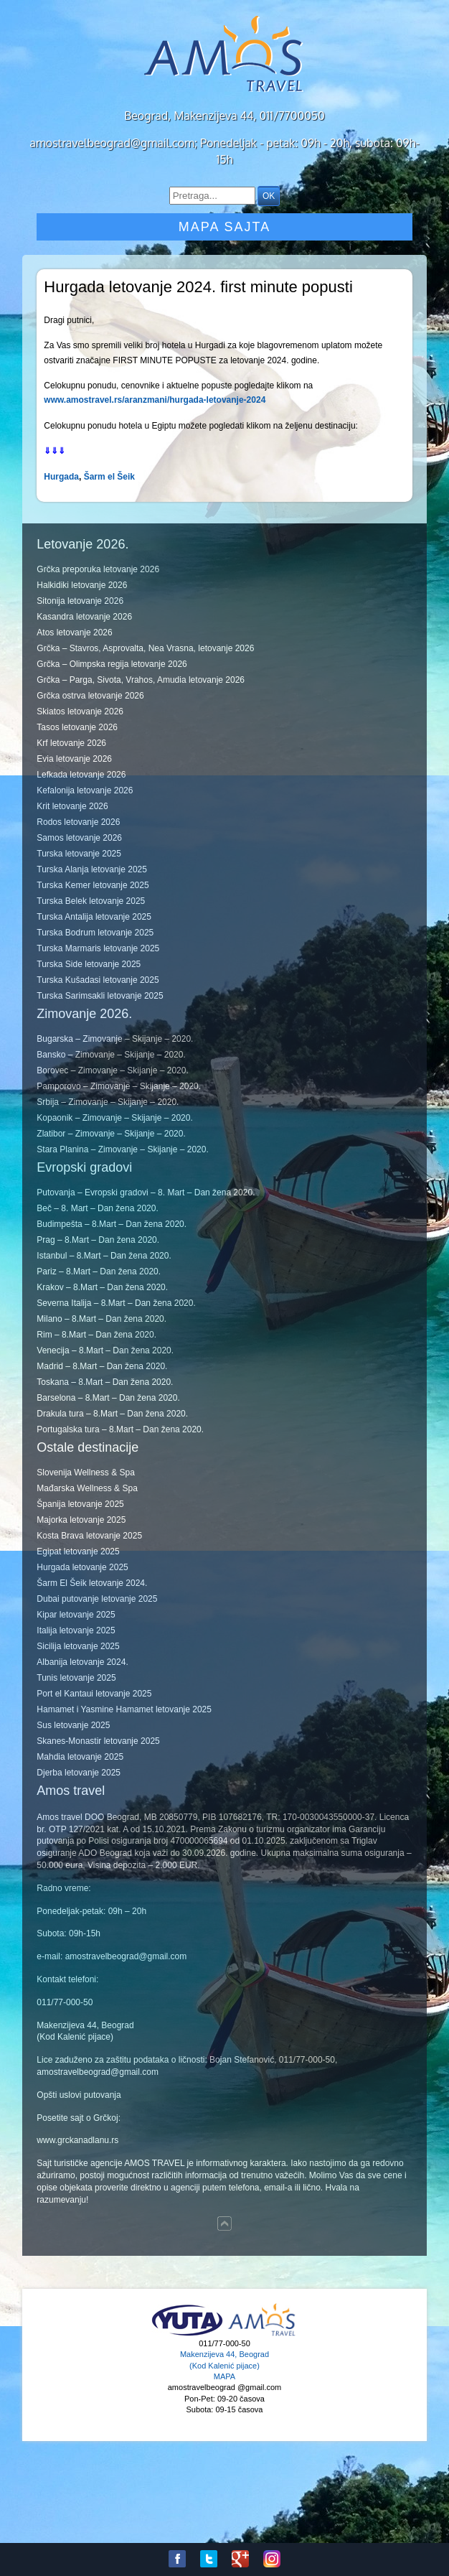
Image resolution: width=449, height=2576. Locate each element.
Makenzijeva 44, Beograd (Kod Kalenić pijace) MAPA (224, 2365)
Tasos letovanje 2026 (77, 727)
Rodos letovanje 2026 (78, 822)
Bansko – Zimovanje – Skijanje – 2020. (111, 1055)
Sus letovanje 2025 (73, 1725)
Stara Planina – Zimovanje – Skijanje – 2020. (122, 1149)
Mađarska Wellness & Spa (87, 1488)
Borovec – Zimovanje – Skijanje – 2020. (112, 1070)
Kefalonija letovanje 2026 (85, 790)
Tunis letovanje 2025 (76, 1678)
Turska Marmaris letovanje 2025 (98, 948)
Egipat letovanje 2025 (78, 1551)
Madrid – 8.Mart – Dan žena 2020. (102, 1366)
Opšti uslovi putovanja (78, 2095)
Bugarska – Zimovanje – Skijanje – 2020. (115, 1039)
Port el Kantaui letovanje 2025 (94, 1694)
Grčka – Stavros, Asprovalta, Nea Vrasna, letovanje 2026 (145, 648)
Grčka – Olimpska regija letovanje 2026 (111, 664)
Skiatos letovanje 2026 (80, 711)
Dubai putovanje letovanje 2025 (97, 1599)
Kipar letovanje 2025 (76, 1615)
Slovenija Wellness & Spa (86, 1472)
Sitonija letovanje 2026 (80, 601)
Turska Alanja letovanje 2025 (92, 869)
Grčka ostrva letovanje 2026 (90, 696)
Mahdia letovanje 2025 (80, 1757)
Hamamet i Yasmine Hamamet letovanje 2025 (124, 1709)
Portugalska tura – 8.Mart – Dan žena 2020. (120, 1429)
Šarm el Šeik (109, 477)
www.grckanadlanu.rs (77, 2140)
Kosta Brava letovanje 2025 (89, 1536)
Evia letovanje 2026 (74, 759)
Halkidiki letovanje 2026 (82, 585)
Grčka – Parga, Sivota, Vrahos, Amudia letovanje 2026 (141, 680)
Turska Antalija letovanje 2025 (94, 917)
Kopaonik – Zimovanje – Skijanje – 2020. (114, 1118)
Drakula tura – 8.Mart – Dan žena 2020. (112, 1414)
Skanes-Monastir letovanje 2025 (98, 1741)
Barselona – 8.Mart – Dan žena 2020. (108, 1398)
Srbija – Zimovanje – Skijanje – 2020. (108, 1102)
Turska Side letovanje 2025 (89, 964)
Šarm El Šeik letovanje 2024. (92, 1583)
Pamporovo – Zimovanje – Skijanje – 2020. (119, 1086)
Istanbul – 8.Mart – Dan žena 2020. (104, 1256)
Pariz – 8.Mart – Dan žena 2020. (99, 1271)
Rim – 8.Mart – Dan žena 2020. (96, 1335)
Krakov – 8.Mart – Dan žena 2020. (102, 1287)
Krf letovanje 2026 (71, 743)
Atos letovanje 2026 (74, 632)
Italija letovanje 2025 (76, 1630)
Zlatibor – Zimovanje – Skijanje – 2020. (111, 1134)
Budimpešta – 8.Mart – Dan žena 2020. (111, 1224)
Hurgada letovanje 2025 (82, 1567)
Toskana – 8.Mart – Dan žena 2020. (105, 1382)
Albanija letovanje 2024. (82, 1662)
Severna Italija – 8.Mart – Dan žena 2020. (116, 1303)
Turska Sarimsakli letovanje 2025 (100, 996)
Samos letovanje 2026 (79, 838)
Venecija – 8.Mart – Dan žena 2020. (105, 1350)
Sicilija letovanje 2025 (78, 1646)
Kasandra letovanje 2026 (84, 617)
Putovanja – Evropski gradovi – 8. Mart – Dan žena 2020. (146, 1192)
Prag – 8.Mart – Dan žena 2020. (98, 1240)
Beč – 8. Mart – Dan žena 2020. (97, 1208)
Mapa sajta (224, 227)
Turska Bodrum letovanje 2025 (95, 933)
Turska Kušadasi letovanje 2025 (98, 980)
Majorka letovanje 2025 (81, 1520)
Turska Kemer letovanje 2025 (92, 885)
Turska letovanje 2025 (79, 854)
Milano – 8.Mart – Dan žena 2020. (101, 1319)
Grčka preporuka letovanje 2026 (98, 569)
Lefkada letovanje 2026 (81, 775)
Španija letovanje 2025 (80, 1504)
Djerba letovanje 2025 (78, 1773)
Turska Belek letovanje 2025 (91, 901)
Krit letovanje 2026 (72, 806)
